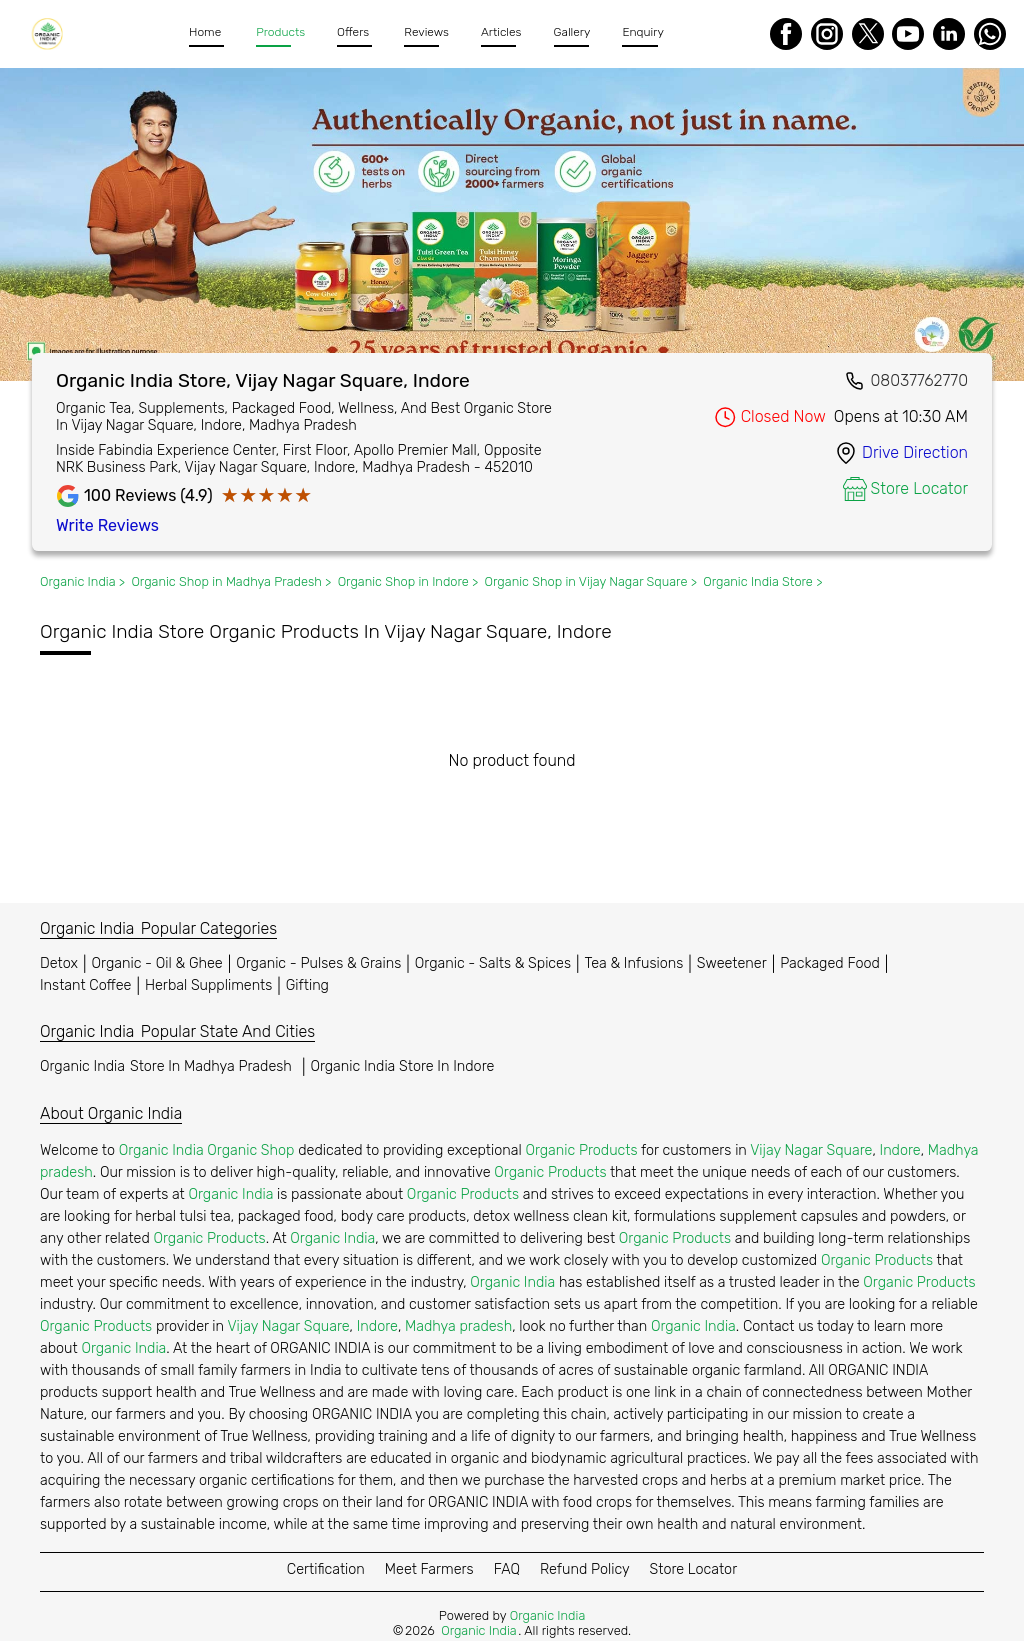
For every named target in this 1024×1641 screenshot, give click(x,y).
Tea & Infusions (634, 963)
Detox (59, 963)
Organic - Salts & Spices (493, 963)
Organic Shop (250, 1150)
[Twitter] (868, 34)
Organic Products (581, 1150)
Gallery (572, 32)
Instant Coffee (85, 985)
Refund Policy (585, 1569)
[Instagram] (827, 34)
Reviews (426, 32)
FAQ (507, 1569)
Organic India (168, 1066)
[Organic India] (50, 33)
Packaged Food (830, 963)
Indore (900, 1150)
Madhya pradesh (458, 1326)
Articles (501, 32)
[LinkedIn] (949, 34)
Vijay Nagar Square (811, 1150)
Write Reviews (107, 525)
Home (205, 32)
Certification (326, 1569)
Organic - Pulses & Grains (318, 963)
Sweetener (732, 963)
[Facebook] (786, 34)
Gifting (307, 985)
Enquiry (642, 32)
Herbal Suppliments (208, 985)
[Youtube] (908, 34)
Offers (353, 32)
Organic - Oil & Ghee (157, 963)
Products (280, 32)
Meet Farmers (429, 1569)
